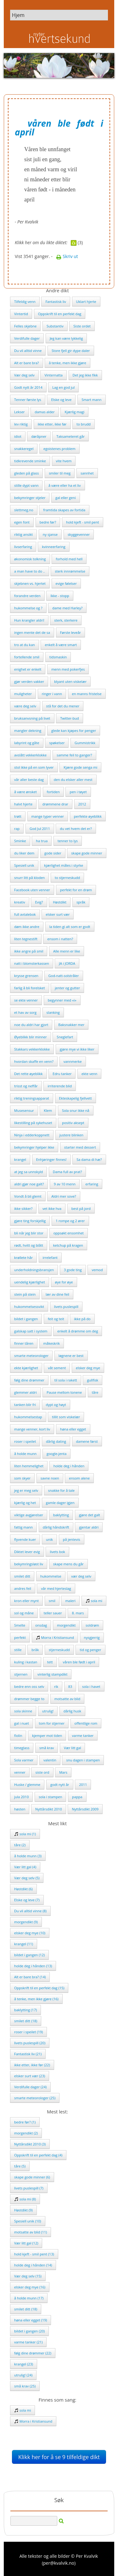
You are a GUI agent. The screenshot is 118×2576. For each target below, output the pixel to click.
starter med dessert (80, 1147)
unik (49, 1539)
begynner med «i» (62, 1000)
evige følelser (66, 583)
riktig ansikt (23, 534)
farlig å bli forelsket (29, 988)
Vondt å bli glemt (28, 1196)
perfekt (20, 1637)
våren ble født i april (79, 1662)
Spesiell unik (24, 865)
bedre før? (48, 522)
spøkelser (57, 742)
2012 (82, 804)
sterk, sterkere (65, 620)
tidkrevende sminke (30, 461)
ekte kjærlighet (26, 1367)
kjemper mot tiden (47, 1735)
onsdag (41, 1625)
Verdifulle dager (27, 338)
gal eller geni (65, 497)
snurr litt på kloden (29, 877)
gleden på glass (26, 473)
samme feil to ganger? (74, 755)
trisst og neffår (26, 1086)
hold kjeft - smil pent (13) (34, 2254)
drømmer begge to (29, 1698)
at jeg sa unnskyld (28, 1171)
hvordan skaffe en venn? (33, 1061)
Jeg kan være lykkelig (66, 338)
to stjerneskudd (67, 877)
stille (18, 1649)
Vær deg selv (24, 375)
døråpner (38, 436)
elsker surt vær (58, 914)
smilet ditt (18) (25, 2021)
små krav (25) (25, 2386)
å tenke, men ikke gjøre (67, 362)
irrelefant (50, 1257)
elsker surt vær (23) (29, 2075)
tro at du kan (24, 644)
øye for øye (64, 1282)
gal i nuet (21, 1723)
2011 (83, 1784)
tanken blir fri (25, 1404)
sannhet (87, 473)
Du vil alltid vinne (28, 350)
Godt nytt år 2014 (28, 387)
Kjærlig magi (74, 411)
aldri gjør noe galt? (29, 1184)
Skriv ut (67, 256)
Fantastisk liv (55, 301)
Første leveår (70, 632)
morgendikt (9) (26, 1922)
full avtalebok (25, 914)
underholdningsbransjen (34, 1269)
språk (80, 902)
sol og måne (24, 1613)
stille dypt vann (26, 485)
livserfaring (23, 546)
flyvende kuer (25, 1539)
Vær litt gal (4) (25, 1867)
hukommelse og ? (28, 608)
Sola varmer (23, 1760)
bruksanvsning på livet (32, 718)
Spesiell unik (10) (27, 2221)
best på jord (81, 1208)
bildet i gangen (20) (29, 2331)
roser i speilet (25, 1441)
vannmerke (73, 1061)
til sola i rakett (65, 1380)
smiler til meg (59, 473)
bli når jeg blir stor (28, 1233)
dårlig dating (56, 1441)
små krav (46, 1747)
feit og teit (56, 1318)
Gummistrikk (85, 742)
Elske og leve (61, 399)
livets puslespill (66, 1306)
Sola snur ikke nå (75, 1110)
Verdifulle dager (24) (30, 2086)
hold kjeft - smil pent (82, 522)
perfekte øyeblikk (88, 816)
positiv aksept (73, 1122)
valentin (49, 1760)
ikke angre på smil (28, 951)
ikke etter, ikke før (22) (32, 2064)
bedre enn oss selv (29, 1686)
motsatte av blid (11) (30, 2232)
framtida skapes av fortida (64, 510)
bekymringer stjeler (29, 497)
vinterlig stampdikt (52, 1674)
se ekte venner (26, 1000)
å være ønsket (25, 791)
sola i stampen (50, 1796)
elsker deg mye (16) (29, 2287)
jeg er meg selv (26, 1490)
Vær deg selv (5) (26, 1878)
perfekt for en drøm (76, 889)
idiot (17, 436)
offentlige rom (86, 1723)
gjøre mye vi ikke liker (77, 1049)
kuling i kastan (25, 1662)
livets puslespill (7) (28, 2188)
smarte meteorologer (31, 1355)
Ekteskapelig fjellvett (75, 1098)
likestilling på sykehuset (33, 1122)
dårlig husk (72, 1711)
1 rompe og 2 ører (70, 1220)
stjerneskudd (59, 1649)
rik (56, 1686)
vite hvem (64, 461)
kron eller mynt (26, 1600)
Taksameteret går (70, 436)
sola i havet (91, 1686)
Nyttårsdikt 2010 (48, 1809)
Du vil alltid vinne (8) (30, 1911)
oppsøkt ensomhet (68, 1233)
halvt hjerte (23, 804)
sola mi (94, 1600)
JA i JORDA (67, 963)
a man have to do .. (29, 571)
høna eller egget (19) (30, 2320)
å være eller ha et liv (64, 485)
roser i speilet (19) (28, 2031)
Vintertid (21, 313)
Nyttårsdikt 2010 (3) (30, 2144)
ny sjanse (50, 534)
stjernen (20, 1674)
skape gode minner (86, 853)
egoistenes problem (59, 448)
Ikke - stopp (59, 595)
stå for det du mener (63, 706)
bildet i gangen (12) (29, 1955)
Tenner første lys (27, 399)
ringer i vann (52, 693)
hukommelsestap (28, 1416)
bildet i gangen (26, 1318)
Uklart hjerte (86, 301)
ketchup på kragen (68, 1245)
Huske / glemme (27, 1784)
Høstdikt (59, 902)
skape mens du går (68, 1564)
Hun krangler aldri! (29, 620)
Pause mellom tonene (64, 1392)
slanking (53, 1012)
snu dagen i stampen (83, 1760)
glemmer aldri (25, 1392)
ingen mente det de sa (32, 632)
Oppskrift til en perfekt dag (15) (39, 1988)
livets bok (57, 1551)
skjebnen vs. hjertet (30, 583)
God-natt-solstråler (63, 975)
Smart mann (91, 399)
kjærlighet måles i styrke (63, 865)
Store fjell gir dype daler (71, 350)
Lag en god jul (63, 387)
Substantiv (55, 326)
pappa (77, 1796)
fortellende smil (26, 657)
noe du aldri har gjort (31, 1024)
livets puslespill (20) (29, 2042)
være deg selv (25, 706)
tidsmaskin (58, 657)
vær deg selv (81, 1576)
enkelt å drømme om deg (77, 1331)
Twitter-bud (69, 718)
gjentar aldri (88, 1527)
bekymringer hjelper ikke (34, 1147)
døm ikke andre (26, 926)
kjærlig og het (25, 1502)
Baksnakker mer (71, 1024)
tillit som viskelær (66, 1416)
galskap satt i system (31, 1331)
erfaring (92, 1184)
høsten (19, 1809)
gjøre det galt (89, 1515)
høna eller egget (73, 1429)
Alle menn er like (66, 951)
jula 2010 (21, 1796)
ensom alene (79, 1478)
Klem (48, 1110)
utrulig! (47, 1711)
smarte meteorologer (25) (34, 2097)
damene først (87, 1441)
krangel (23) (23, 2364)
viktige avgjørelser (28, 1515)
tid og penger (90, 1649)
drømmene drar (55, 804)
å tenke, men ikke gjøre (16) (36, 1999)
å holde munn (25, 1453)
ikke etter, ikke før (52, 424)
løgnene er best (71, 1355)
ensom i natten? (60, 938)
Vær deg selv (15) (28, 2276)
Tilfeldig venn (25, 301)
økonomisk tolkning (30, 559)
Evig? (39, 902)
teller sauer (53, 1613)
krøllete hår (23, 1257)
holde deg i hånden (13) (33, 1966)
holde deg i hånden (69, 1466)
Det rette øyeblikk (28, 1073)
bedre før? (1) (25, 2122)
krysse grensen (26, 975)
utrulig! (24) (23, 2375)
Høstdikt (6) (23, 1889)
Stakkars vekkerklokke (32, 1049)
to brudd (83, 424)
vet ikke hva (51, 1208)
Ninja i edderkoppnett (31, 1135)
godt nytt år (59, 1784)
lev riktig (21, 424)
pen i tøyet (78, 791)
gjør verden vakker (29, 681)
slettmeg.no (23, 510)
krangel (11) (23, 1944)
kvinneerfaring (53, 546)
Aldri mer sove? (63, 1196)
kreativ (19, 902)
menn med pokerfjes (68, 669)
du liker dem (24, 853)
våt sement (57, 1367)
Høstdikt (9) (23, 2210)
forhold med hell (69, 559)
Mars (63, 1772)
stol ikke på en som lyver (34, 767)
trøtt (17, 816)
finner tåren (23, 1343)
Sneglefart (65, 1037)
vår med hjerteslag (56, 1588)
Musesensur (24, 1110)
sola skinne (23, 1711)
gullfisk (92, 1380)
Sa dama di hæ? (89, 1159)
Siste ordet (82, 326)
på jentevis (71, 1539)
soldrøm (92, 1625)
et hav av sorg (25, 1012)
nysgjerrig (92, 1637)
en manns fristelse (87, 693)
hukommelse (50, 1576)
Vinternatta (53, 375)
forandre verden (27, 595)
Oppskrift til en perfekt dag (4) (38, 2155)
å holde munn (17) (28, 2298)
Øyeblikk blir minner (30, 1037)
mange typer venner (47, 816)
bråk (35, 1649)
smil (52, 1600)
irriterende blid (60, 1086)
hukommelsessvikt (29, 1306)
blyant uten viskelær (70, 681)
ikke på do (82, 1318)
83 (70, 1686)
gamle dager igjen (60, 1502)
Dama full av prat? (67, 1171)
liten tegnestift (25, 938)
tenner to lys (68, 840)
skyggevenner (79, 534)
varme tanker (83, 1735)
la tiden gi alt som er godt (69, 926)
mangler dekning (27, 730)
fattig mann (23, 1527)
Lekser (19, 411)
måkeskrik (51, 1343)
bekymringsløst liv (28, 1564)
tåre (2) (19, 1845)
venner (19, 1772)
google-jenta (56, 1453)
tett (50, 1662)
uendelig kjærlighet (29, 1282)
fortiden (53, 791)
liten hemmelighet (28, 1466)
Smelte (19, 1625)
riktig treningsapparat (31, 1098)
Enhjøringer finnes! (51, 1159)
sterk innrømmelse (70, 571)
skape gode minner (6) (32, 2177)
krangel (20, 1159)
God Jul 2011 (40, 828)
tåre (95, 1392)
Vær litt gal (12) (26, 2243)
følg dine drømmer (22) (32, 2353)
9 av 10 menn (65, 1184)
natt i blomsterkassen (31, 963)
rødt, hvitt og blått (28, 1245)
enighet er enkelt (27, 669)
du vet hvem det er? (76, 828)
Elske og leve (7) (27, 1900)
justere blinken (71, 1135)
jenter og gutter (67, 988)
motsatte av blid (67, 1698)
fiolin (18, 1735)
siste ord (42, 1772)
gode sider (52, 853)
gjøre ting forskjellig (30, 1220)
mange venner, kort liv (32, 1429)
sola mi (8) (25, 2199)
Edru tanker (62, 1073)
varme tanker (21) (28, 2342)
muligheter (23, 693)
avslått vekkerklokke (30, 755)
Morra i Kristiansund (55, 1637)
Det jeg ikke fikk (85, 375)
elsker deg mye (88, 1367)
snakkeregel (23, 448)
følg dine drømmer (29, 1380)
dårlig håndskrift (56, 1527)
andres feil (22, 1588)
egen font (22, 522)
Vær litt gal (72, 1747)
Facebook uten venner (32, 889)
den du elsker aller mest (73, 779)
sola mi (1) (25, 1834)
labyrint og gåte (26, 742)
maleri (70, 1600)
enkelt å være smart (61, 644)
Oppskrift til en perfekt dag (59, 313)
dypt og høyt (56, 1404)
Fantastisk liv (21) (28, 2053)
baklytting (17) (25, 2010)
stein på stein (25, 1294)
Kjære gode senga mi (80, 767)
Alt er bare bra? (26, 362)
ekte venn (89, 1073)
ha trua (42, 840)
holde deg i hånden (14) (33, 2265)
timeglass (21, 1747)
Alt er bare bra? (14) (30, 1977)
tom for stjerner (52, 1723)
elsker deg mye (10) (29, 1933)
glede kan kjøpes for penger (73, 730)
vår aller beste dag (29, 779)
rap (17, 828)
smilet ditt (22, 1576)
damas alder (45, 411)
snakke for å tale (61, 1490)
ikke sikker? (23, 1208)
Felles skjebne (25, 326)
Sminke (20, 840)
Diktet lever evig (27, 1551)
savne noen (50, 1478)
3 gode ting (73, 1269)
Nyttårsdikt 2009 (85, 1809)
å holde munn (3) (28, 1856)
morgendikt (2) (26, 2133)
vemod (97, 1269)
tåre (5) (19, 2166)
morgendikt (66, 1625)
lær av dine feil (57, 1294)
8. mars (78, 1613)
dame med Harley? (67, 608)
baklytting (61, 1515)
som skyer (22, 1478)
